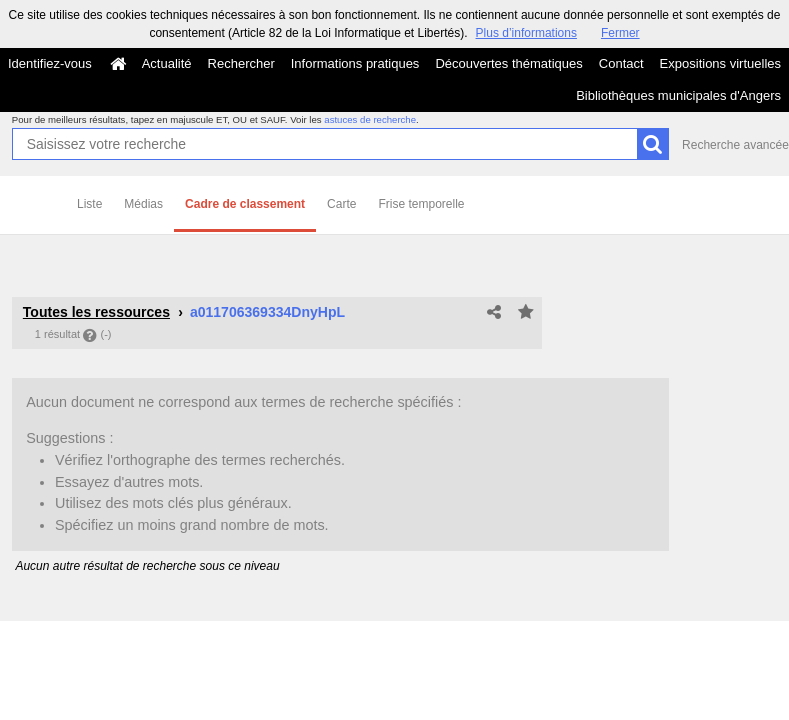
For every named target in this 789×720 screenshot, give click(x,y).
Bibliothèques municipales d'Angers (678, 95)
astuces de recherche (370, 119)
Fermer (620, 33)
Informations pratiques (355, 63)
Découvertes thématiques (508, 63)
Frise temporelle (421, 204)
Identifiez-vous (50, 63)
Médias (143, 204)
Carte (341, 204)
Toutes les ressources (96, 312)
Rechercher (241, 63)
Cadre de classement (245, 204)
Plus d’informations (526, 33)
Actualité (167, 63)
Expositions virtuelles (720, 63)
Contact (621, 63)
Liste (89, 204)
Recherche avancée (735, 145)
